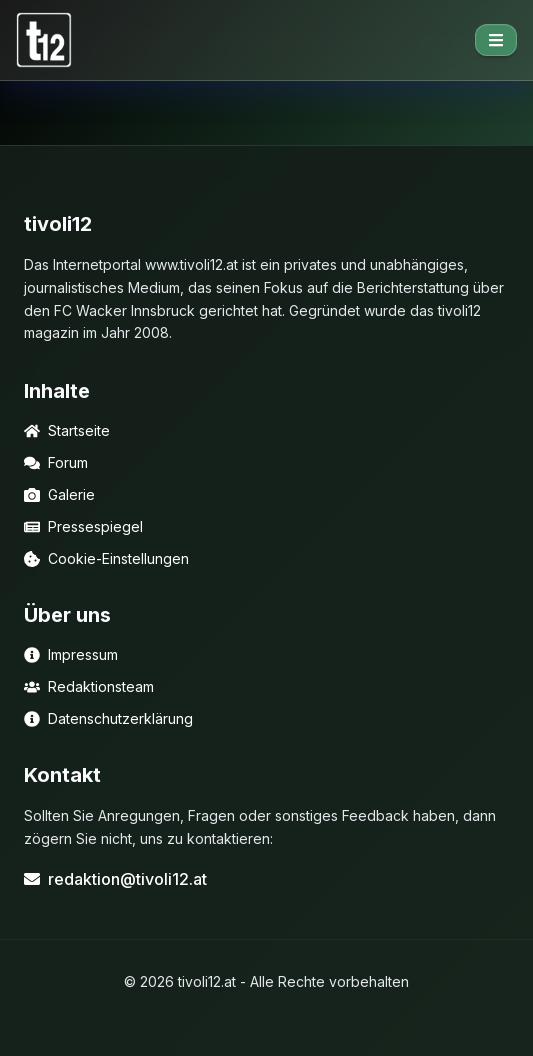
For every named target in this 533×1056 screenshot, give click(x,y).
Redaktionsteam (89, 686)
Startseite (67, 430)
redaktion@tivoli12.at (115, 879)
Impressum (71, 654)
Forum (56, 462)
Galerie (59, 494)
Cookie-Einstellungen (106, 558)
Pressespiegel (83, 526)
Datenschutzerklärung (108, 718)
